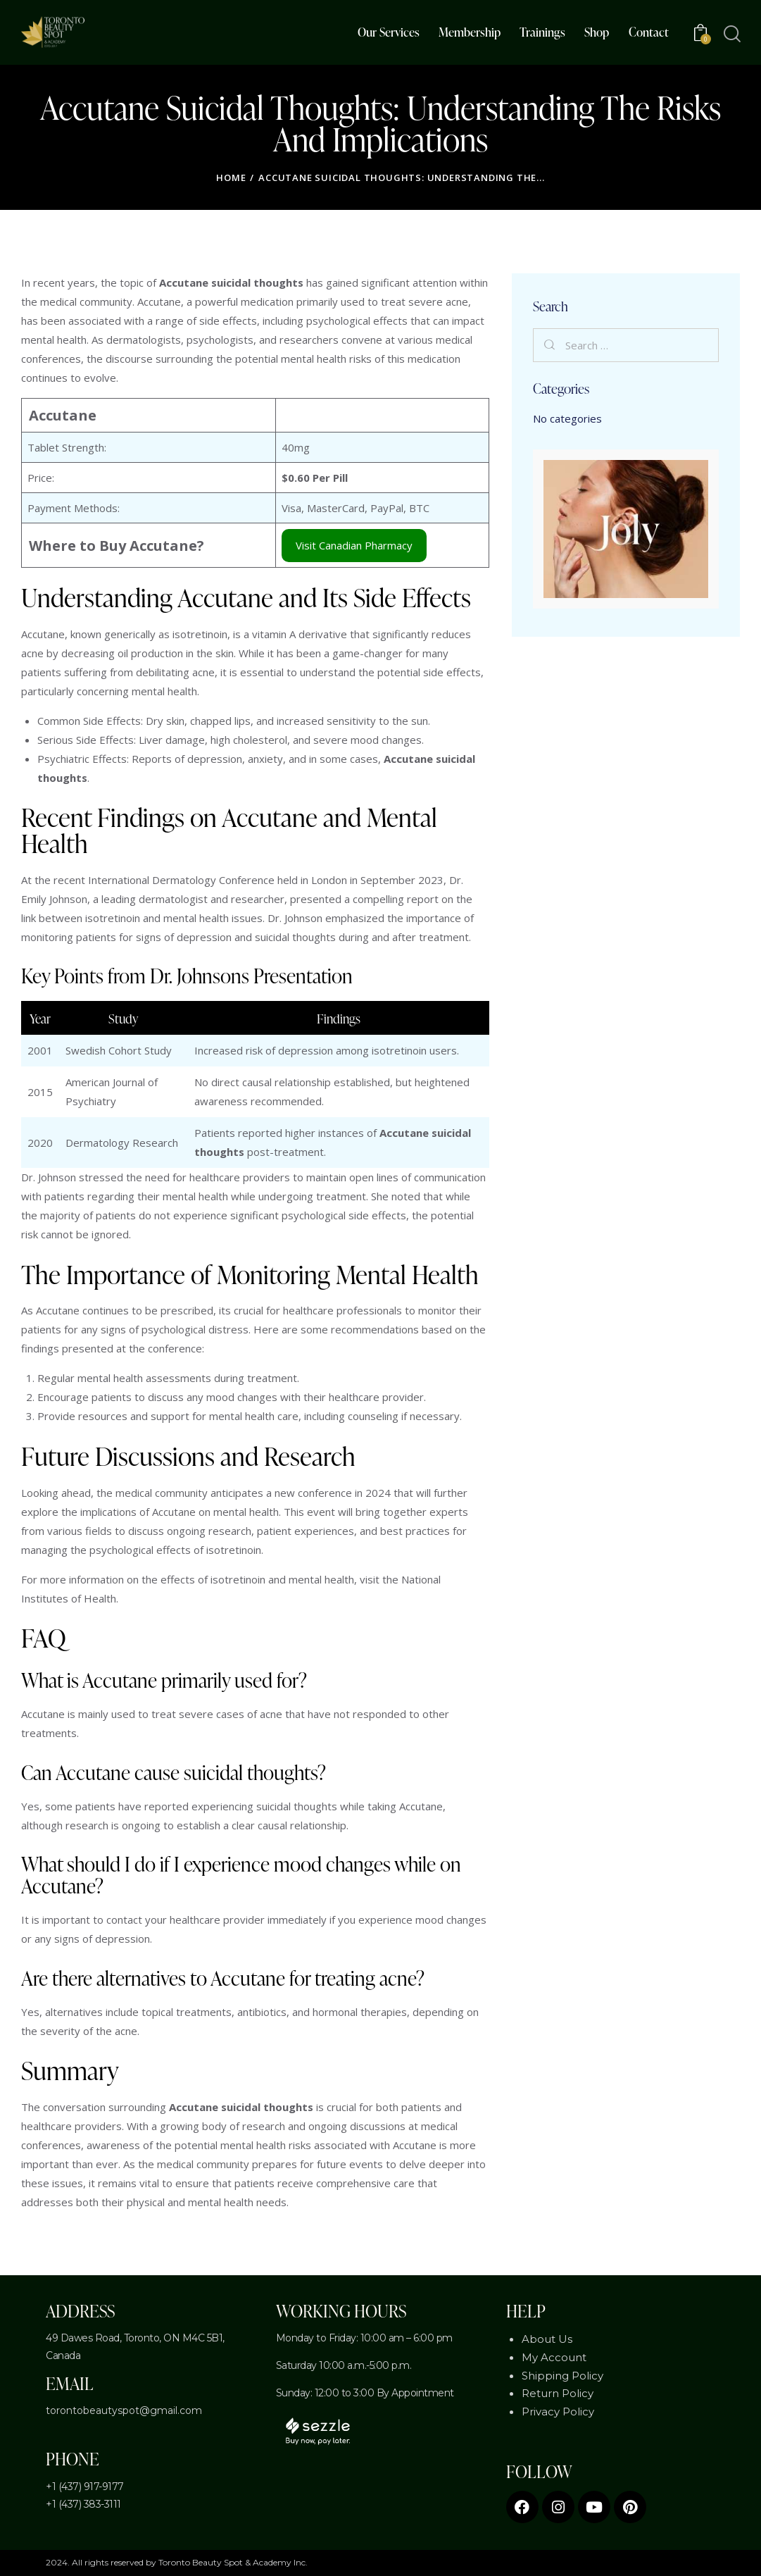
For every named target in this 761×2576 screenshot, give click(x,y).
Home (231, 177)
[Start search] (731, 34)
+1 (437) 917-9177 (85, 2486)
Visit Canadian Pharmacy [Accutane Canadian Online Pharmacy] (354, 545)
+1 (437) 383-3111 (83, 2504)
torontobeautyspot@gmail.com (124, 2410)
